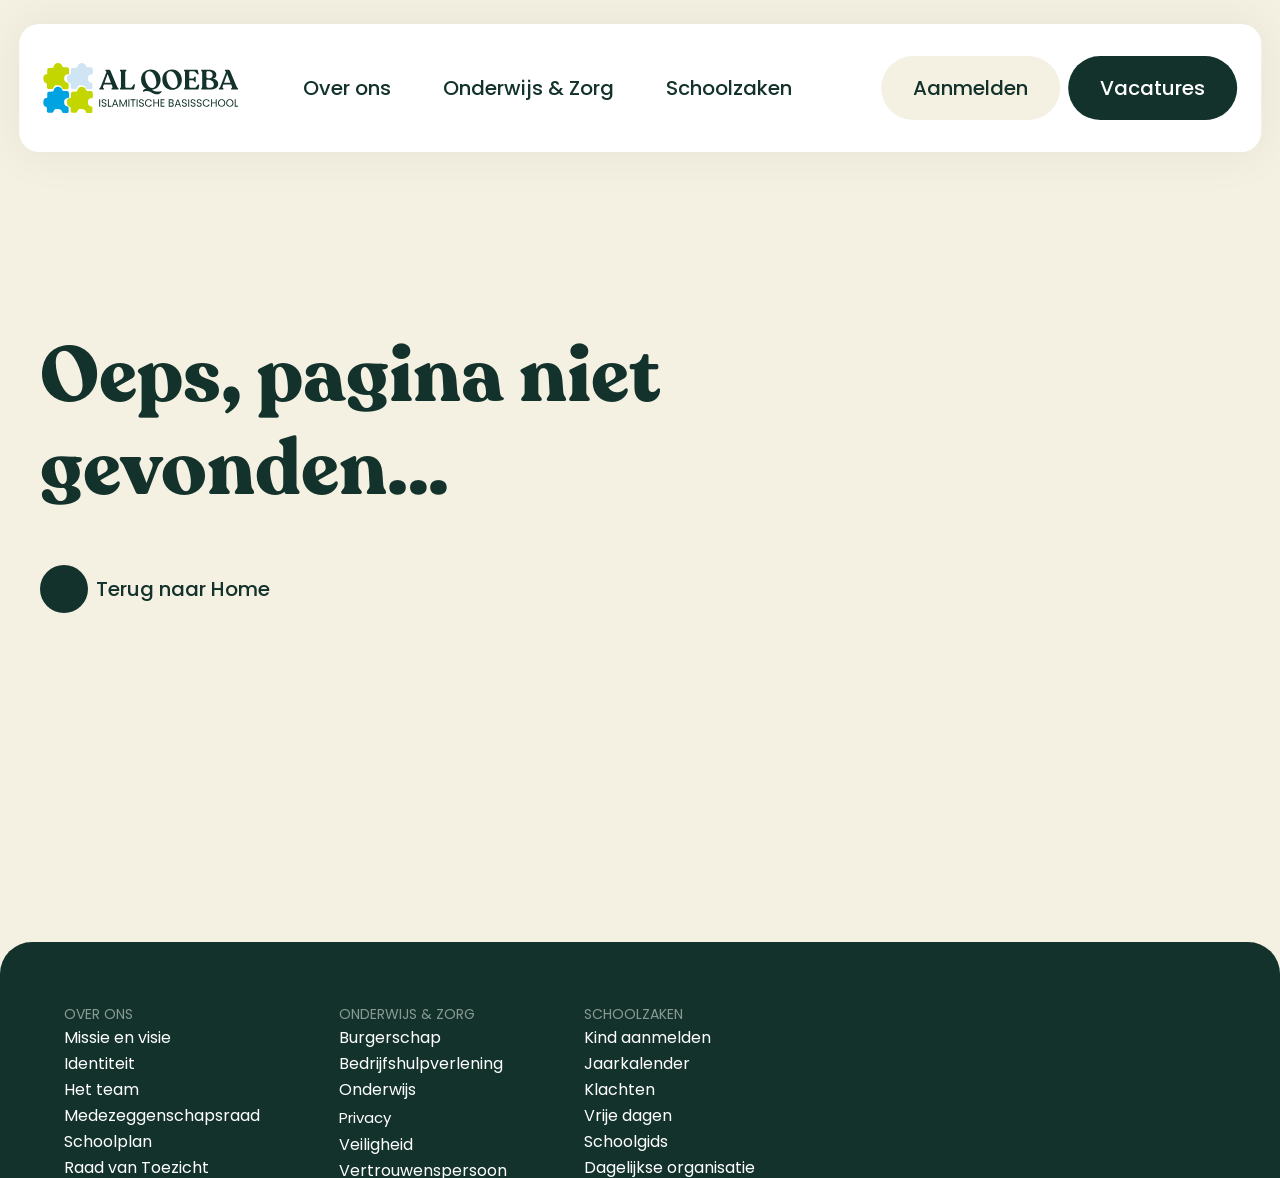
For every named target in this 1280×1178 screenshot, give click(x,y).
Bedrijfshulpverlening (421, 1063)
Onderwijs (377, 1089)
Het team (101, 1089)
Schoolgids (626, 1141)
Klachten (619, 1089)
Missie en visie (119, 1037)
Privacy (365, 1117)
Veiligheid (376, 1144)
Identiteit (99, 1063)
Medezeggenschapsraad (162, 1115)
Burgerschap (390, 1037)
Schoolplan (108, 1141)
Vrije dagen (628, 1115)
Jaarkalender (637, 1063)
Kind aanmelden (647, 1037)
